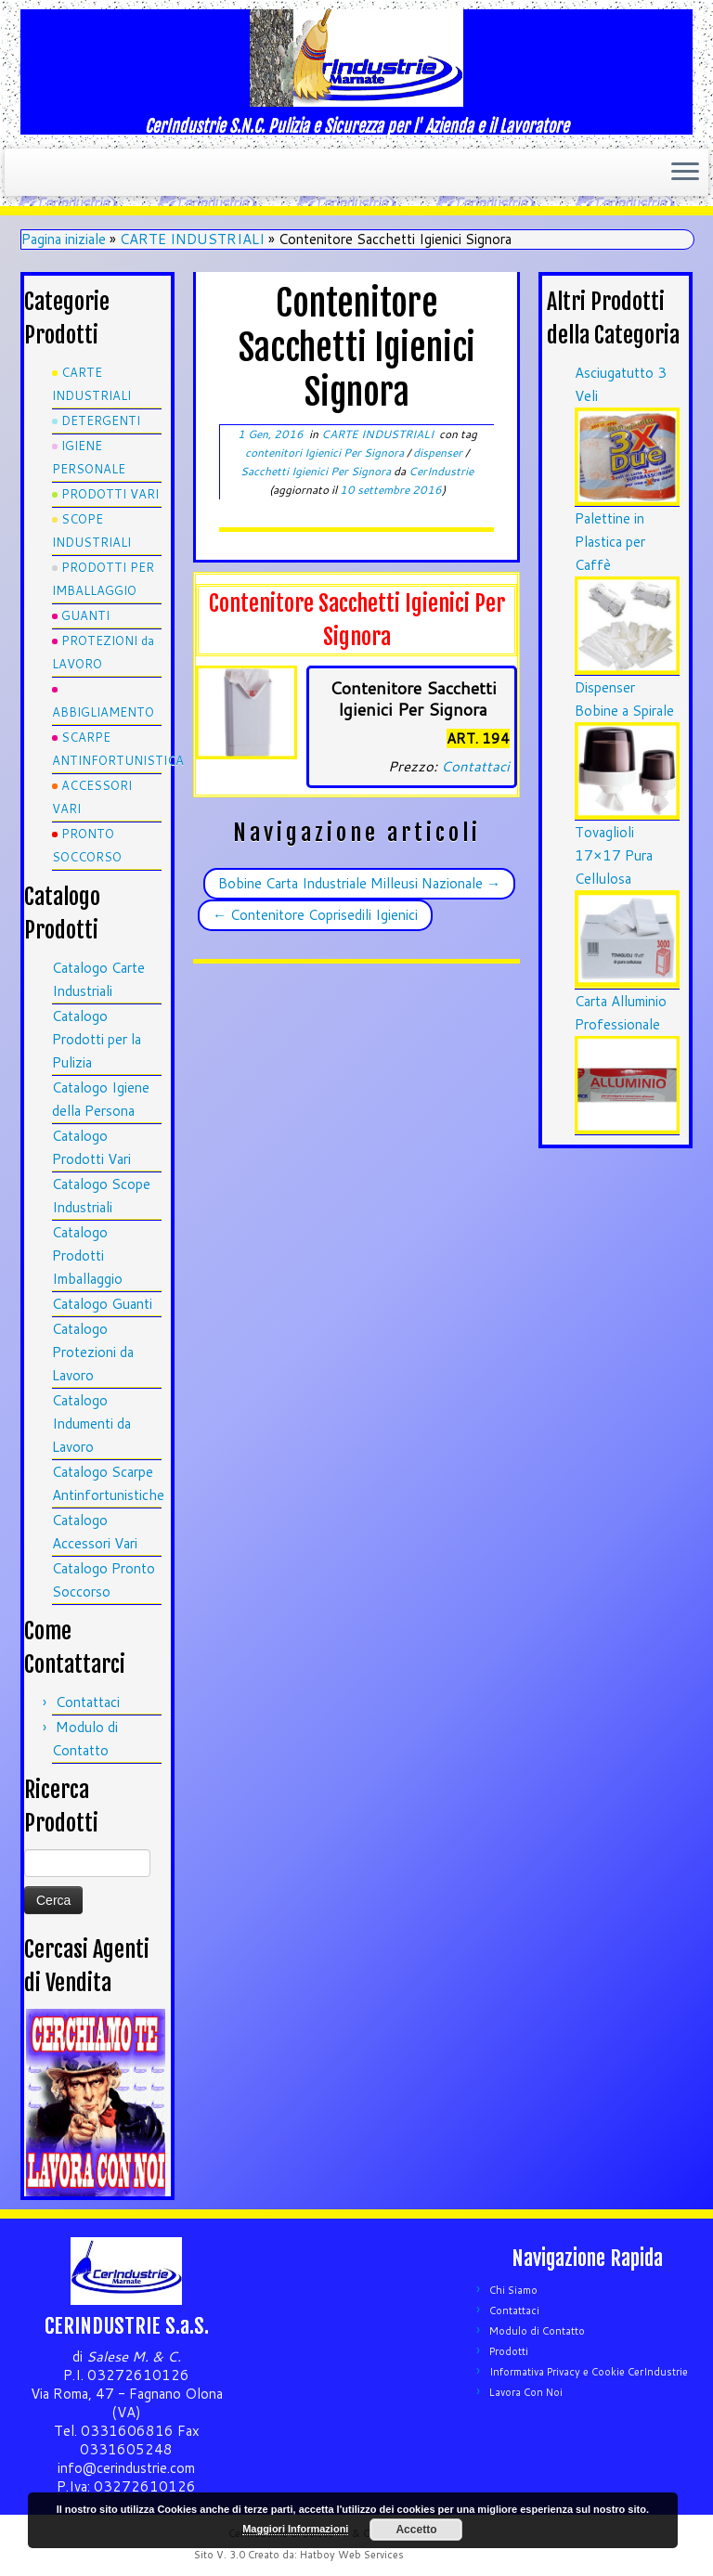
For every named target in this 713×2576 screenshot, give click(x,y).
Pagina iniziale (63, 239)
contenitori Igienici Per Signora (326, 452)
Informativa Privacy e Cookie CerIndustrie (588, 2371)
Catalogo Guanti (102, 1304)
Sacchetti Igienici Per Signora (317, 471)
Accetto (415, 2529)
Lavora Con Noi (526, 2392)
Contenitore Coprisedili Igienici (315, 915)
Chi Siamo (513, 2290)
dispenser (439, 452)
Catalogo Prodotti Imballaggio (87, 1255)
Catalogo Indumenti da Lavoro (91, 1423)
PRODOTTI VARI (110, 493)
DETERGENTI (100, 420)
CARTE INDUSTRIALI (192, 239)
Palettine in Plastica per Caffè (610, 542)
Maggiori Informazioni (295, 2528)
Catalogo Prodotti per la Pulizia (96, 1039)
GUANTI (85, 615)
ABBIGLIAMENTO (103, 712)
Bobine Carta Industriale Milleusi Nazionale (359, 883)
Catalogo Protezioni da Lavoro (93, 1352)
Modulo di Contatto (537, 2331)
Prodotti (508, 2351)
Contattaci (88, 1702)
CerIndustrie (440, 471)
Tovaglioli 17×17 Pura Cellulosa (614, 855)
